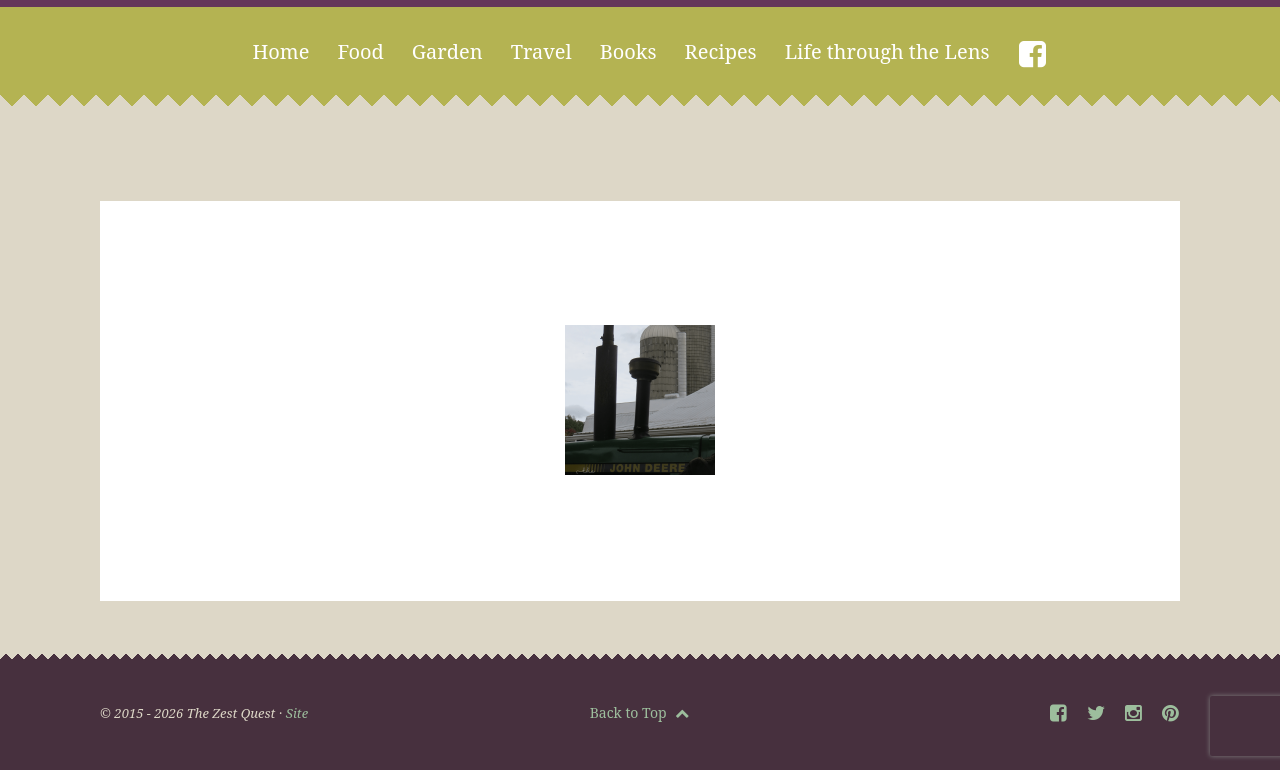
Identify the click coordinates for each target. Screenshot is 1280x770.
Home (280, 51)
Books (628, 51)
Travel (541, 51)
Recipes (721, 51)
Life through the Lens (887, 51)
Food (360, 51)
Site (297, 713)
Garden (447, 51)
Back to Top (640, 712)
